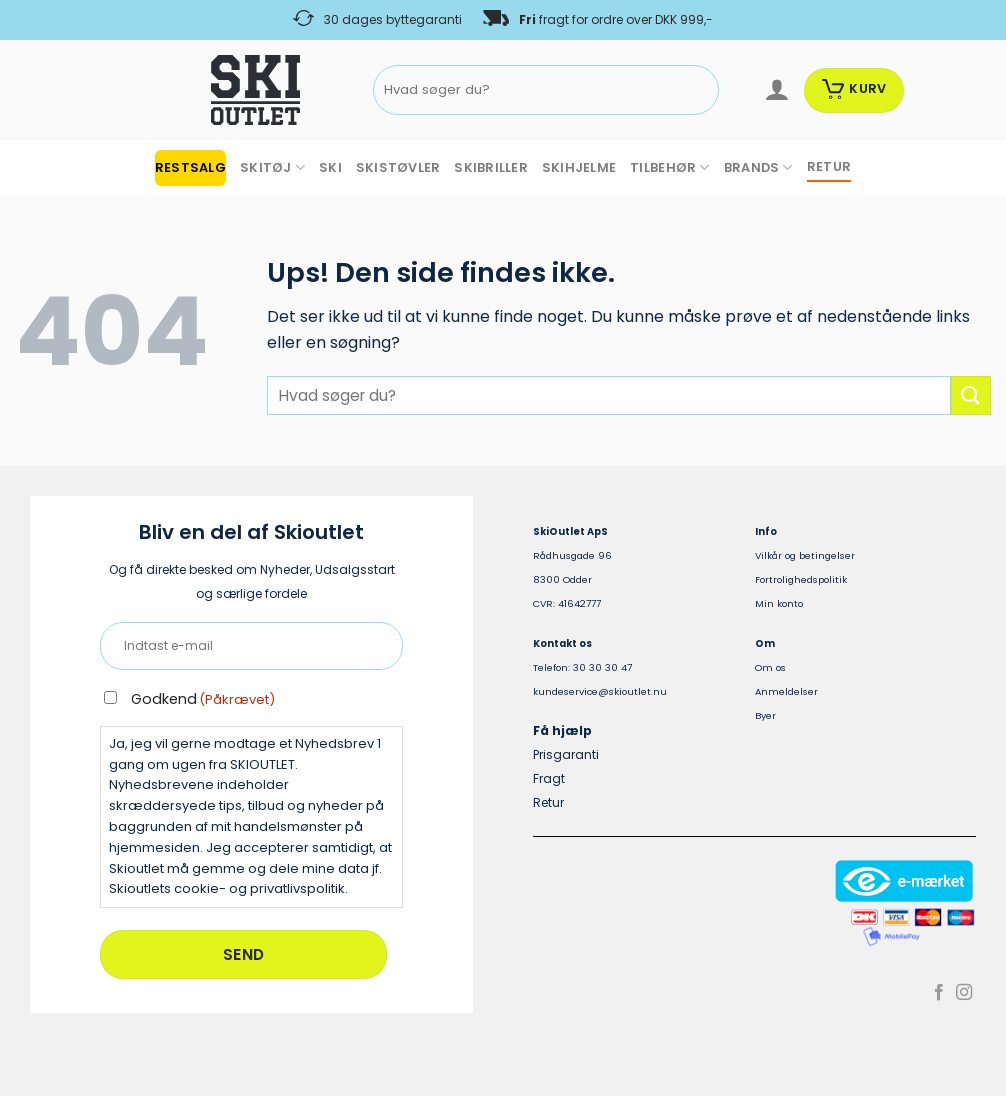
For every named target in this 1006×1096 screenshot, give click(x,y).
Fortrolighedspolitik (801, 579)
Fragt (549, 778)
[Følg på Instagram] (964, 993)
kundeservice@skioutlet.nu (600, 691)
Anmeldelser (786, 691)
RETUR (829, 166)
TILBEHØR (670, 167)
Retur (548, 802)
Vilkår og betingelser (805, 555)
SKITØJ (272, 167)
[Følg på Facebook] (939, 993)
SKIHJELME (579, 167)
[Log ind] (776, 90)
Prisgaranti (566, 754)
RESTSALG (190, 167)
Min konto (779, 603)
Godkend (203, 699)
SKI (330, 167)
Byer (765, 715)
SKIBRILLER (491, 167)
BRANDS (758, 167)
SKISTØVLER (398, 167)
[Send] (699, 90)
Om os (770, 667)
